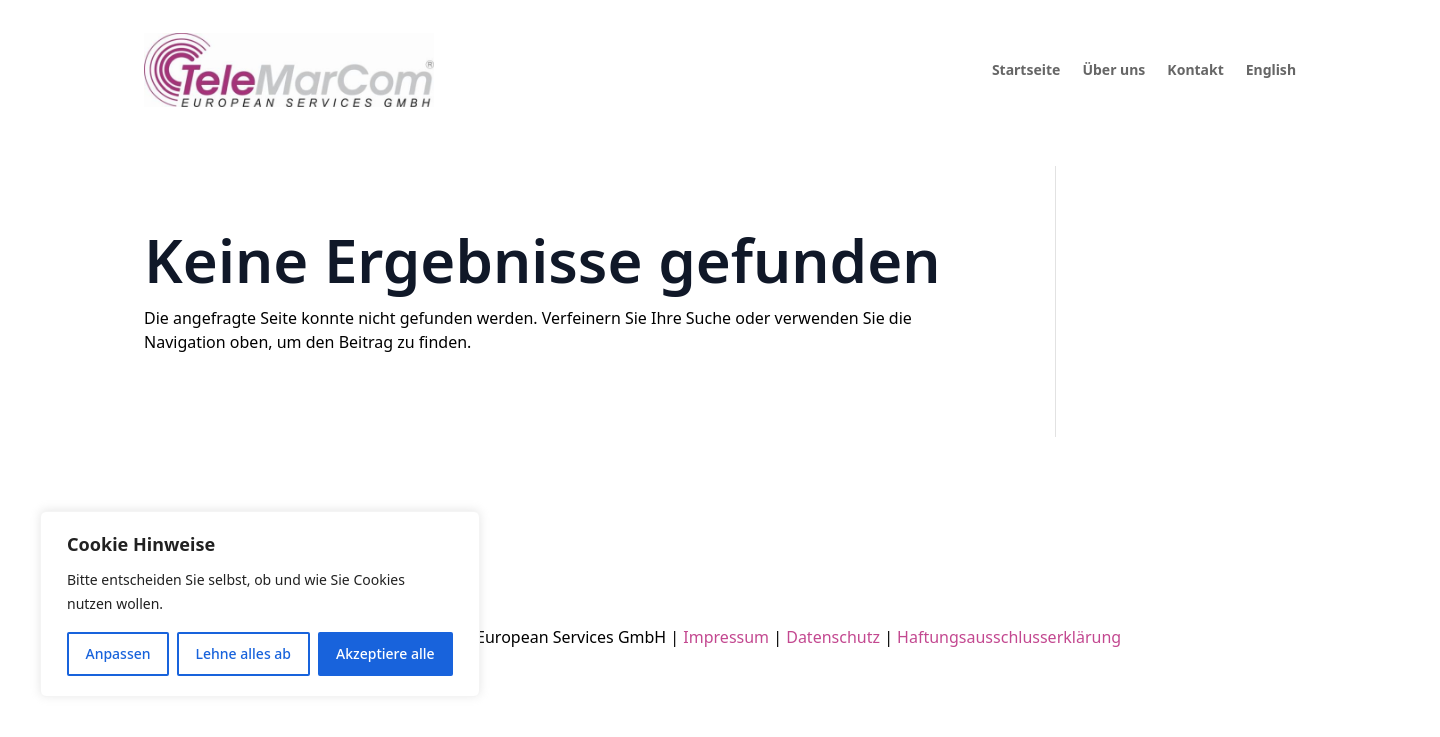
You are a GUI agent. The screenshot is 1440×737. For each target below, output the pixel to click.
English (1271, 69)
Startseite (1026, 69)
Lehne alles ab (243, 653)
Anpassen (117, 653)
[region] (260, 604)
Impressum (726, 637)
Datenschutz (833, 637)
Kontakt (1195, 69)
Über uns (1113, 69)
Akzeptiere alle (385, 653)
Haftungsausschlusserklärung (1007, 637)
